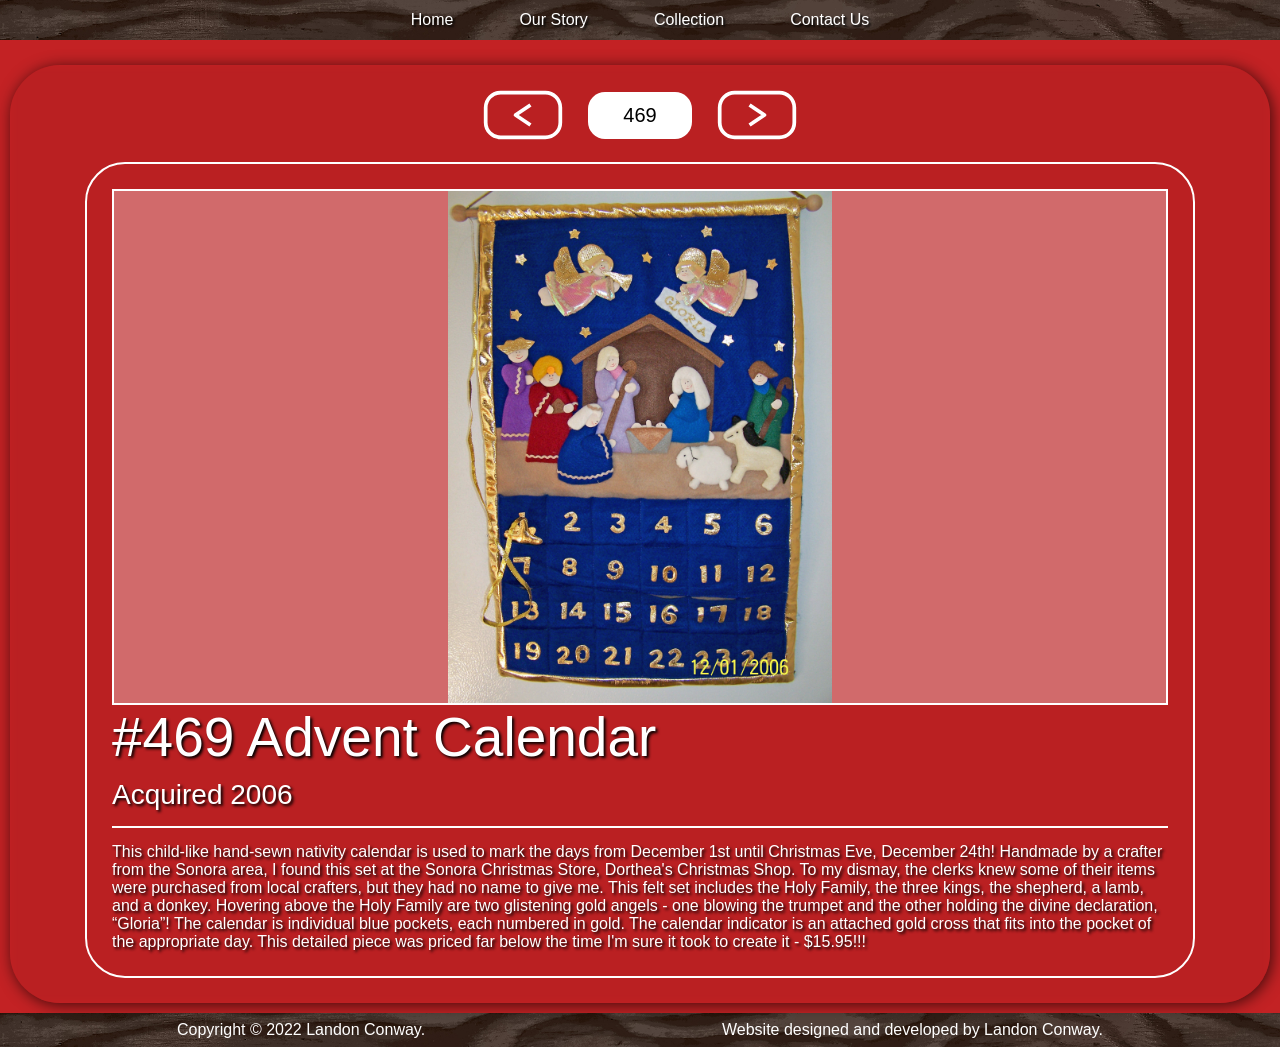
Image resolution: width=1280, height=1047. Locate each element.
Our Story (553, 19)
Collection (689, 19)
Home (432, 19)
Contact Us (829, 19)
